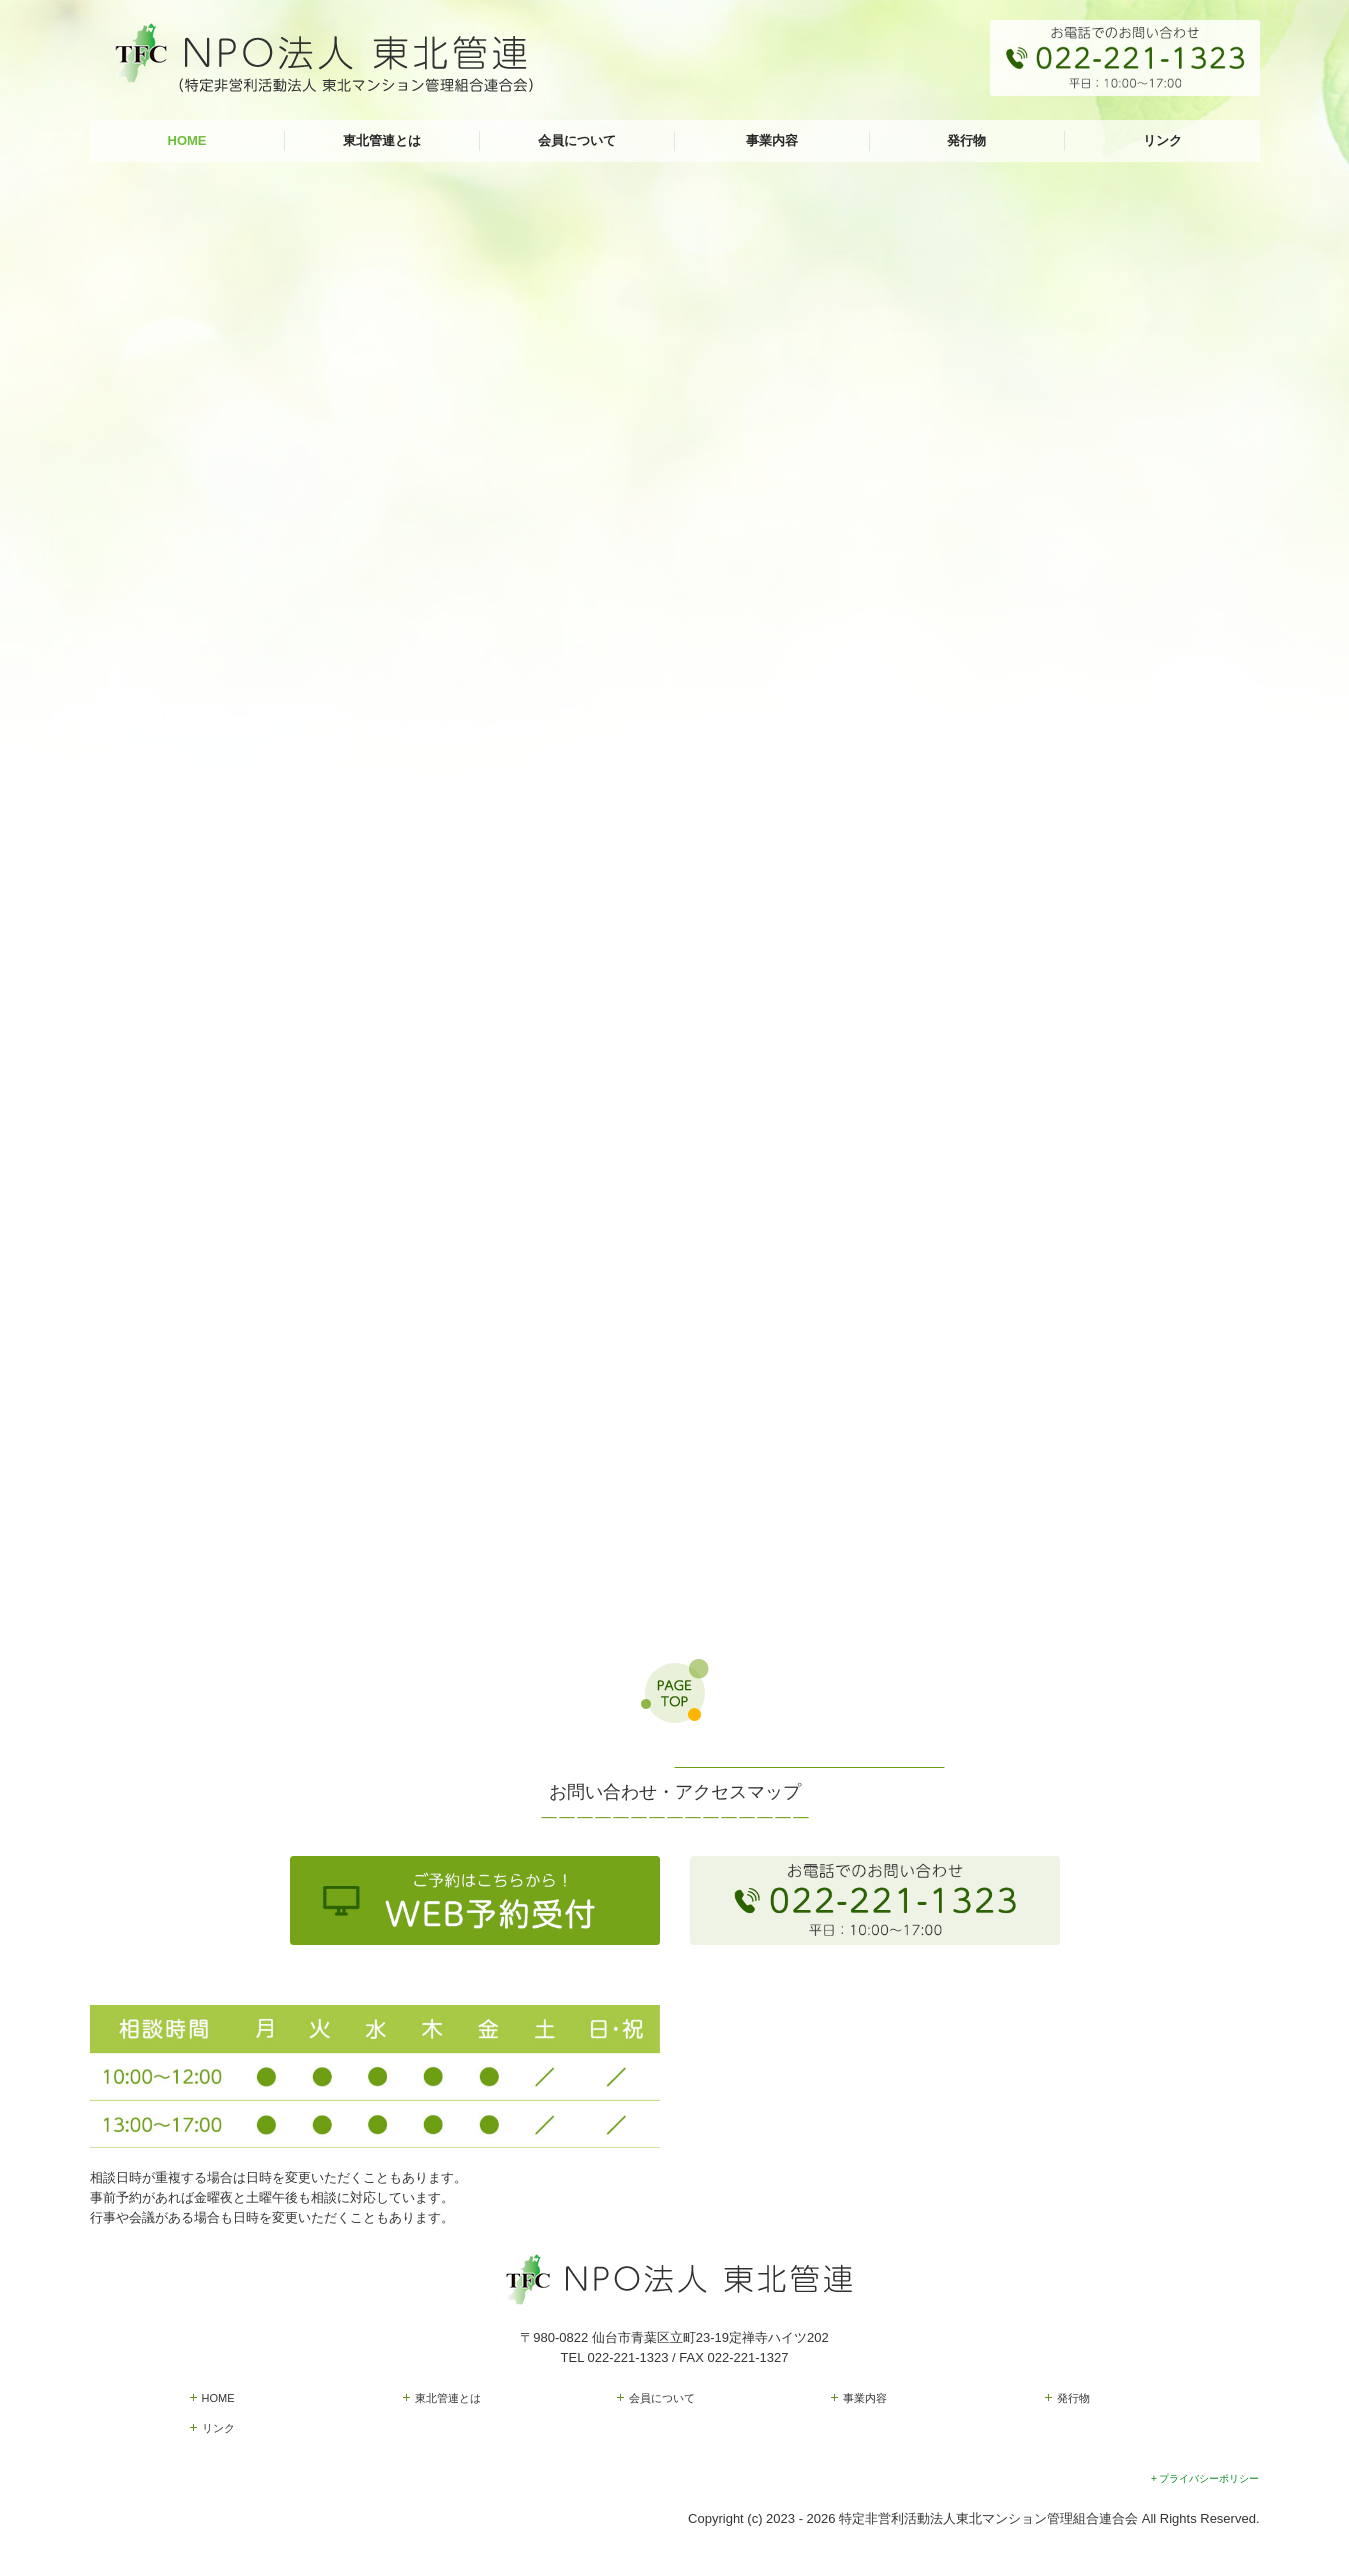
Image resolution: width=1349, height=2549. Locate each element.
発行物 (966, 140)
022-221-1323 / (634, 2357)
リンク (1162, 140)
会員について (577, 140)
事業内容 (772, 140)
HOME (187, 140)
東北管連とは (382, 140)
